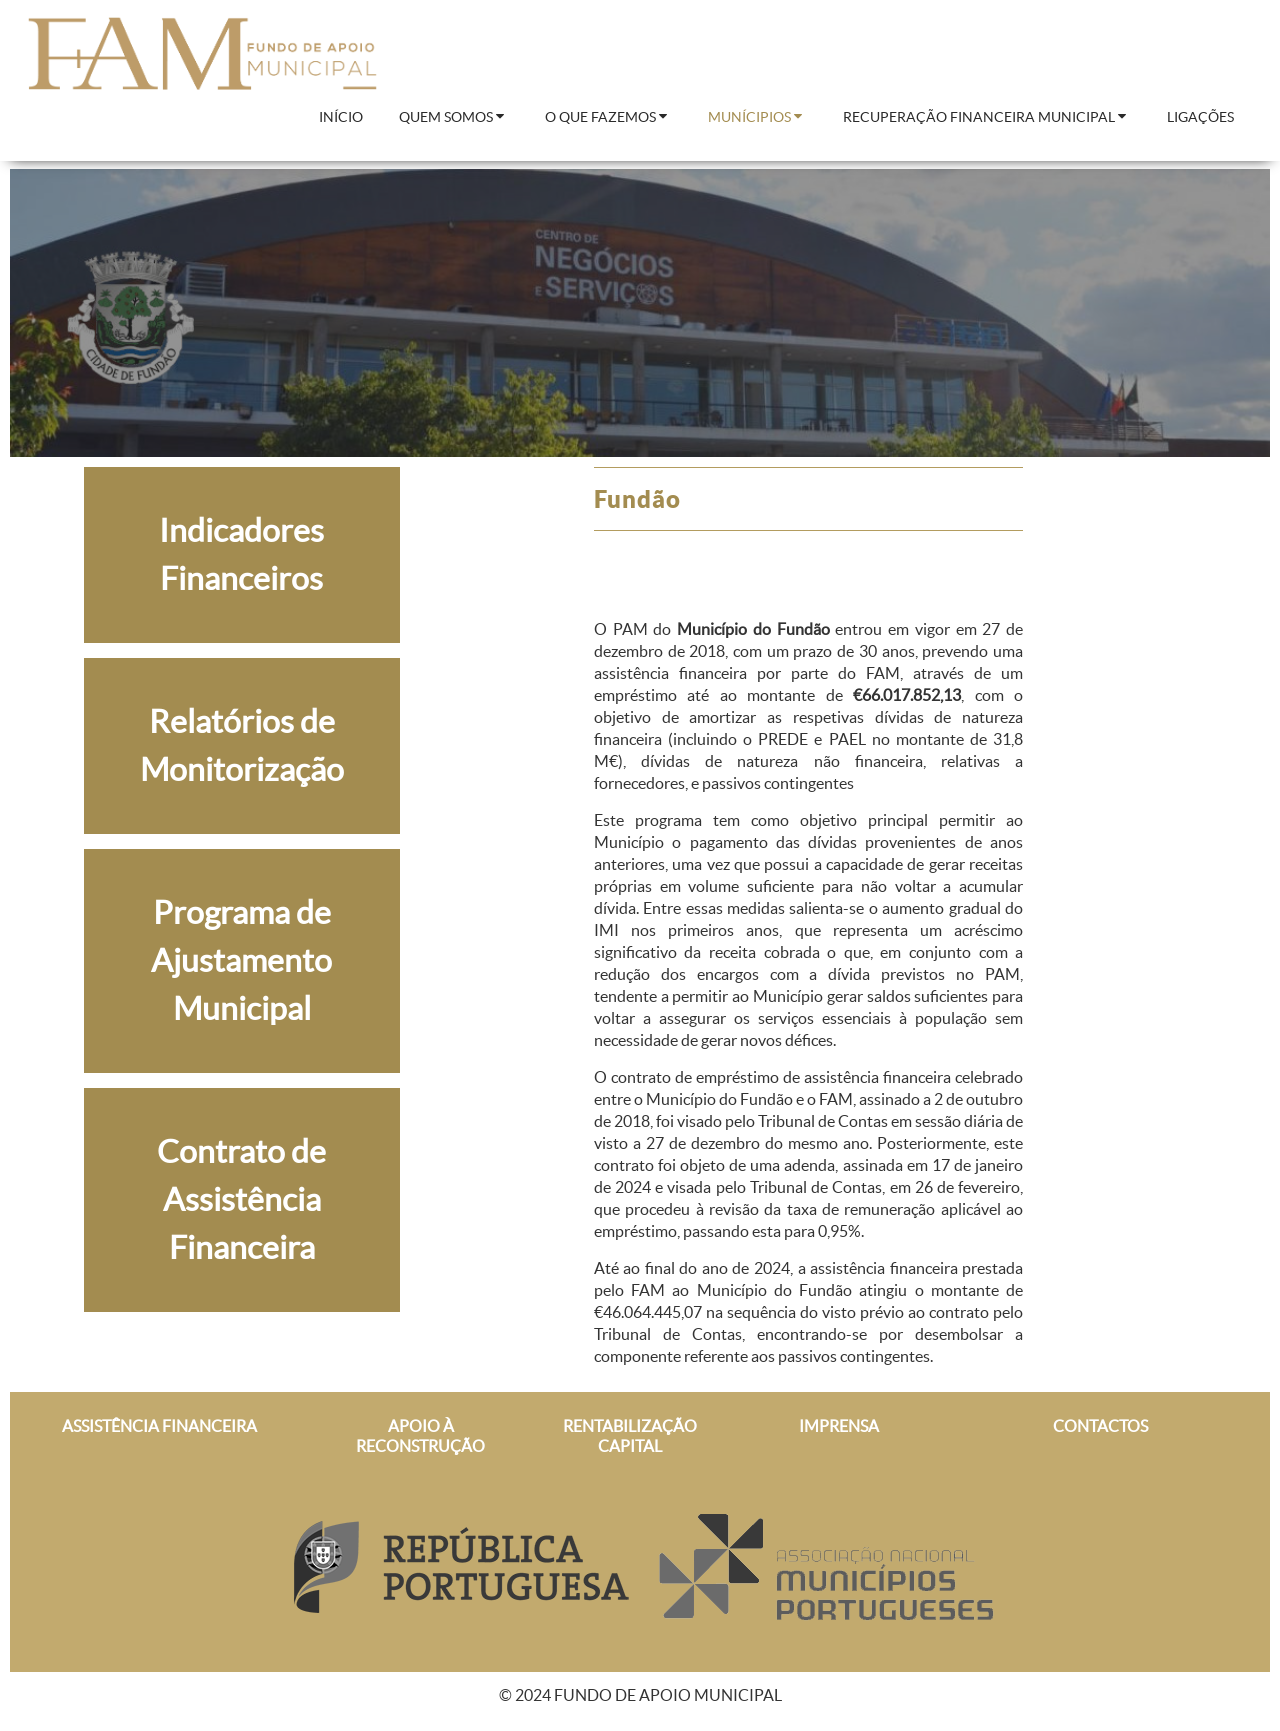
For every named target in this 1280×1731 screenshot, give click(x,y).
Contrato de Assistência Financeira (241, 1199)
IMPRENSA (839, 1426)
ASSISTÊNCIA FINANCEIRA (159, 1426)
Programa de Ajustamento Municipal (241, 960)
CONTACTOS (1100, 1426)
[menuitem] (341, 118)
